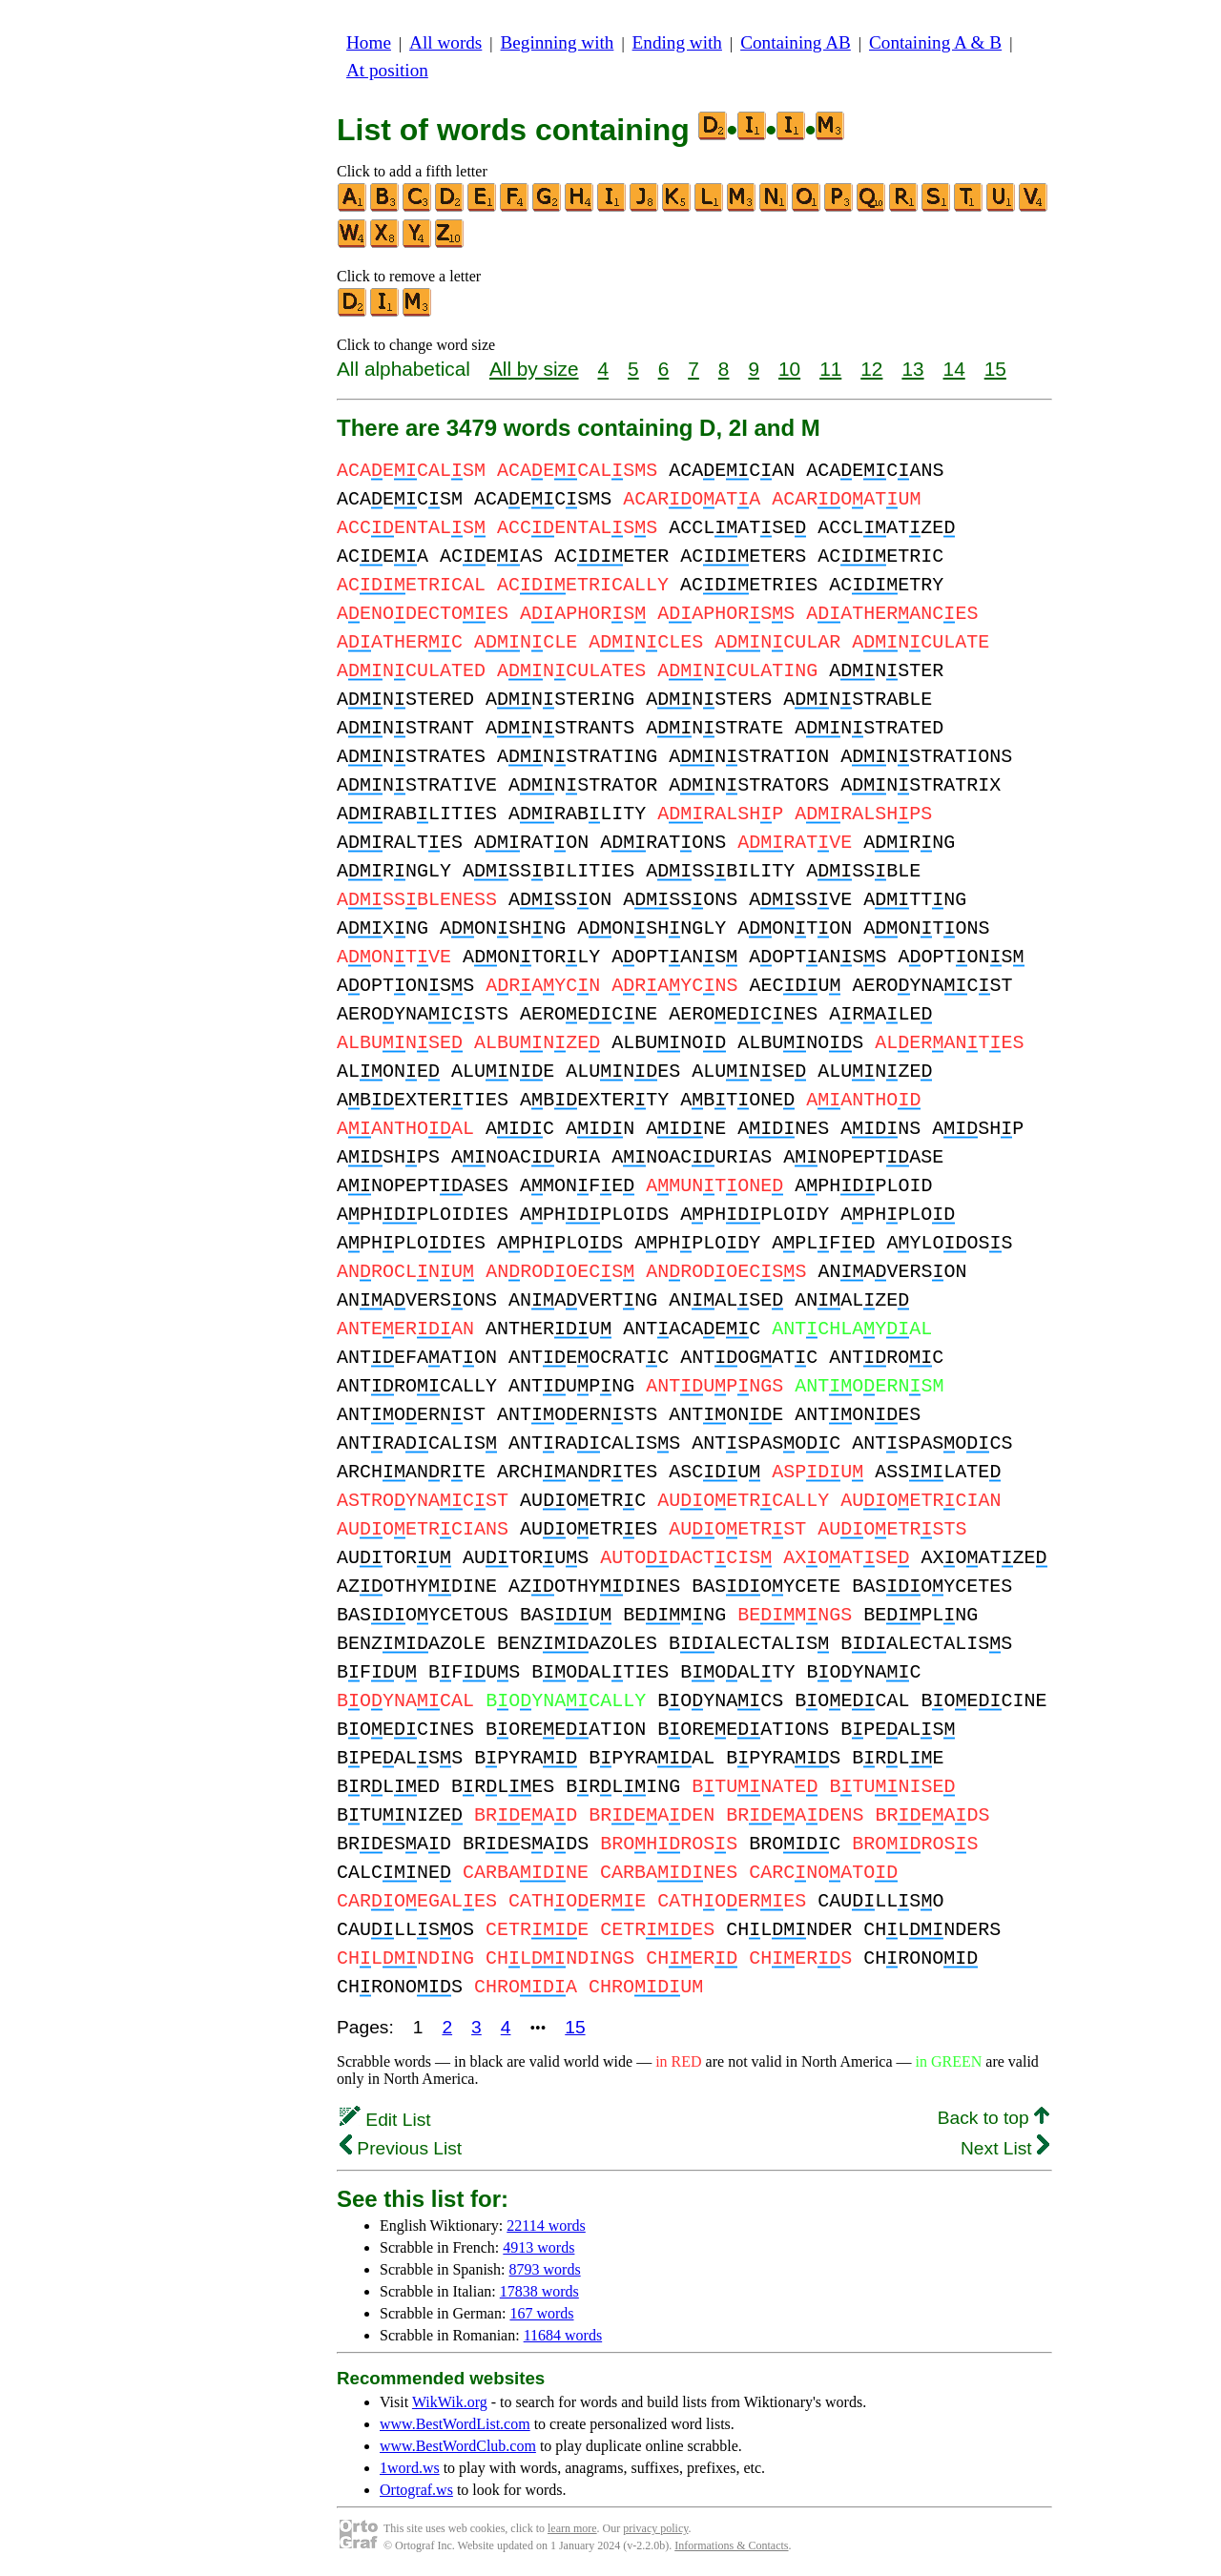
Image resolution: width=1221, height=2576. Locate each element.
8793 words (545, 2269)
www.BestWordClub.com (458, 2446)
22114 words (546, 2225)
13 (912, 369)
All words (445, 42)
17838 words (539, 2291)
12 (871, 369)
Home (368, 42)
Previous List (401, 2148)
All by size (534, 369)
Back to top (993, 2118)
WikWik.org (449, 2402)
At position (387, 70)
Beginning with (557, 42)
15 (995, 369)
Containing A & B (935, 42)
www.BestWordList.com (455, 2424)
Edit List (385, 2120)
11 (830, 369)
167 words (541, 2313)
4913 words (538, 2247)
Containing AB (795, 42)
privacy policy (655, 2528)
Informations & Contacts (731, 2545)
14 (954, 369)
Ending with (677, 42)
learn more (572, 2528)
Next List (1005, 2148)
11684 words (563, 2335)
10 (789, 369)
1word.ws (410, 2468)
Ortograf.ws (416, 2490)
